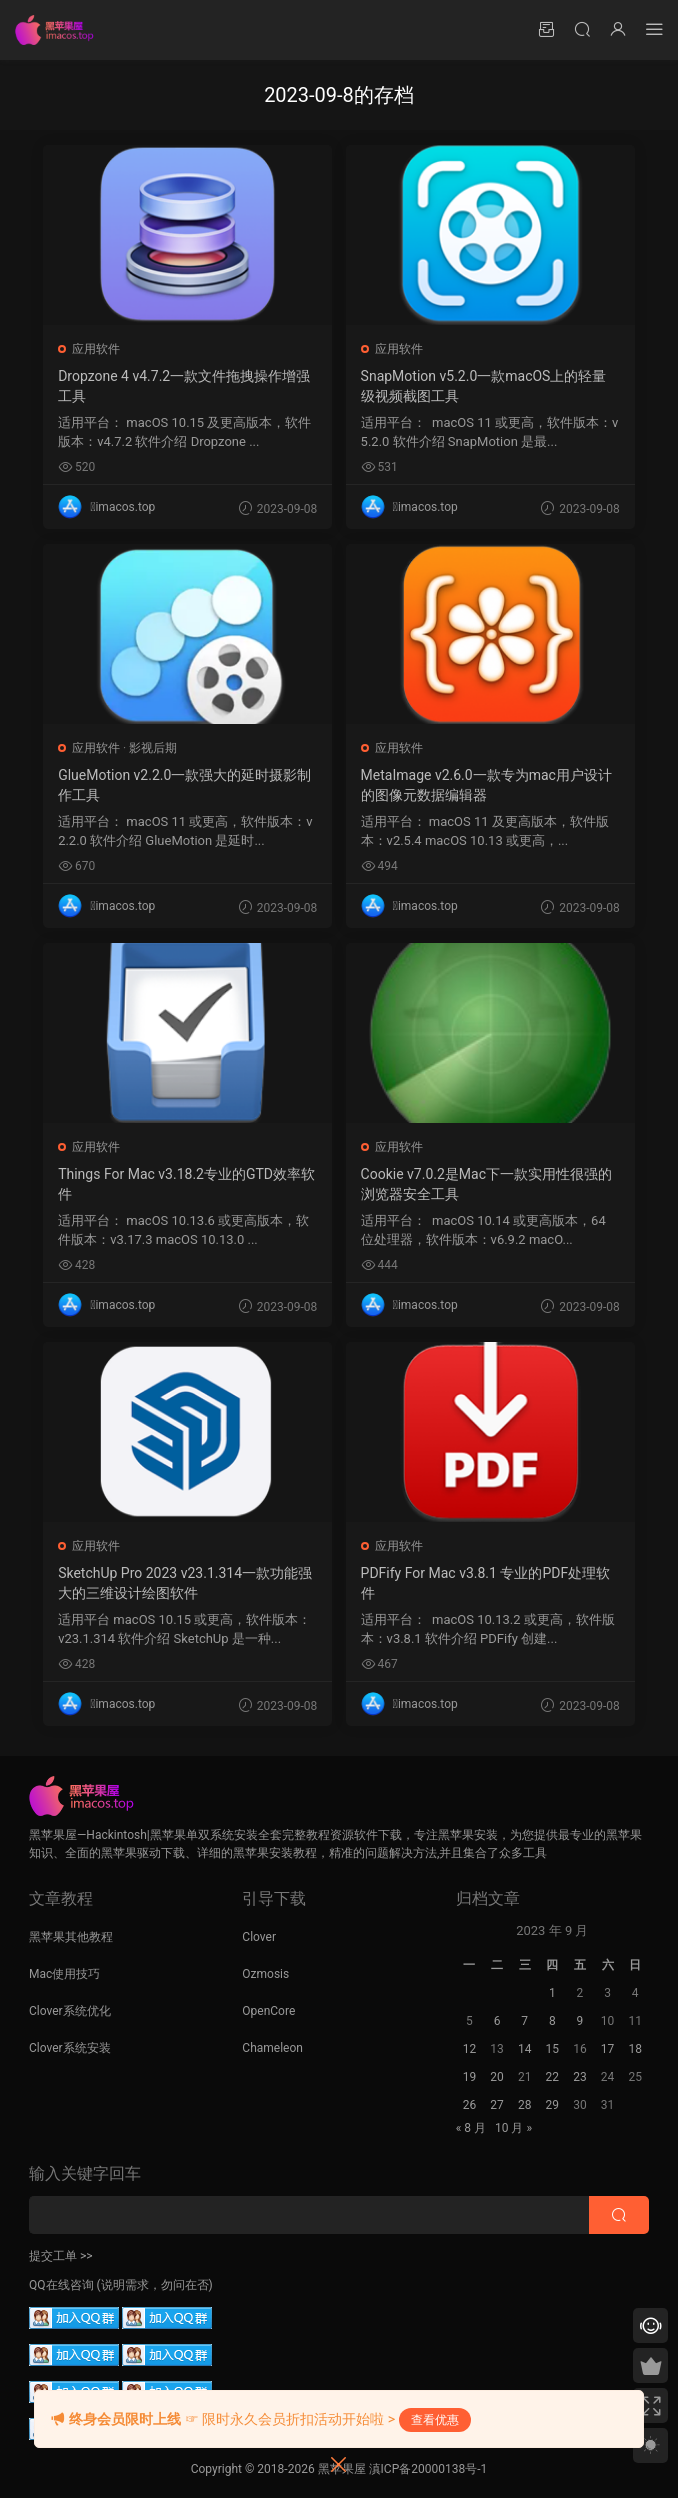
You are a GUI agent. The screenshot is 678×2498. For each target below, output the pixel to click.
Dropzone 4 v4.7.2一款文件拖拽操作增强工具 (185, 386)
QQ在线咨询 (61, 2285)
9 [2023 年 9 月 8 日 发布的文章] (580, 2021)
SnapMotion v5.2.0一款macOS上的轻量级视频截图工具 (485, 386)
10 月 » (513, 2128)
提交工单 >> (61, 2256)
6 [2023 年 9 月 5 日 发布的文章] (497, 2021)
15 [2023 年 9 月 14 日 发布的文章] (553, 2049)
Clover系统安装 (70, 2048)
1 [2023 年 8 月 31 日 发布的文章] (552, 1993)
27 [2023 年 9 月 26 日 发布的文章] (497, 2105)
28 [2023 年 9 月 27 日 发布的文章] (525, 2105)
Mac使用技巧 (64, 1974)
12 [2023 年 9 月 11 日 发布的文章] (470, 2049)
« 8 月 (471, 2128)
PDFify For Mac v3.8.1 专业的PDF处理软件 (487, 1583)
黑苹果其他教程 (71, 1937)
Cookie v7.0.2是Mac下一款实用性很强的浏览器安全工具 (487, 1184)
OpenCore (268, 2011)
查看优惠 (435, 2420)
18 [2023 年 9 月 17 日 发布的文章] (635, 2049)
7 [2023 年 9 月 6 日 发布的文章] (524, 2021)
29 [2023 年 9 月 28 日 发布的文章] (553, 2105)
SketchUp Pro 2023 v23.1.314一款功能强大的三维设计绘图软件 (186, 1583)
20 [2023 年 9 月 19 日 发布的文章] (497, 2077)
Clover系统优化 (70, 2011)
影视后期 (154, 748)
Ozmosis (265, 1974)
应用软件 (97, 349)
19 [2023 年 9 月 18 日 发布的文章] (470, 2077)
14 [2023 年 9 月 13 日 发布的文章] (525, 2049)
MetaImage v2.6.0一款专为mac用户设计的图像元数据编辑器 (487, 785)
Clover (259, 1937)
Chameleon (272, 2048)
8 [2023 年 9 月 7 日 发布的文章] (552, 2021)
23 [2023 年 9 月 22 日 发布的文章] (580, 2077)
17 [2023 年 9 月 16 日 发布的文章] (608, 2049)
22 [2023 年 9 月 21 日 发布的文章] (553, 2077)
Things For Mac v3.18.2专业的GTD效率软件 (187, 1184)
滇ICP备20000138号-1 (428, 2469)
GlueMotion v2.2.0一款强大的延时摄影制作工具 (185, 785)
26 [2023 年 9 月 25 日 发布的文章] (470, 2105)
